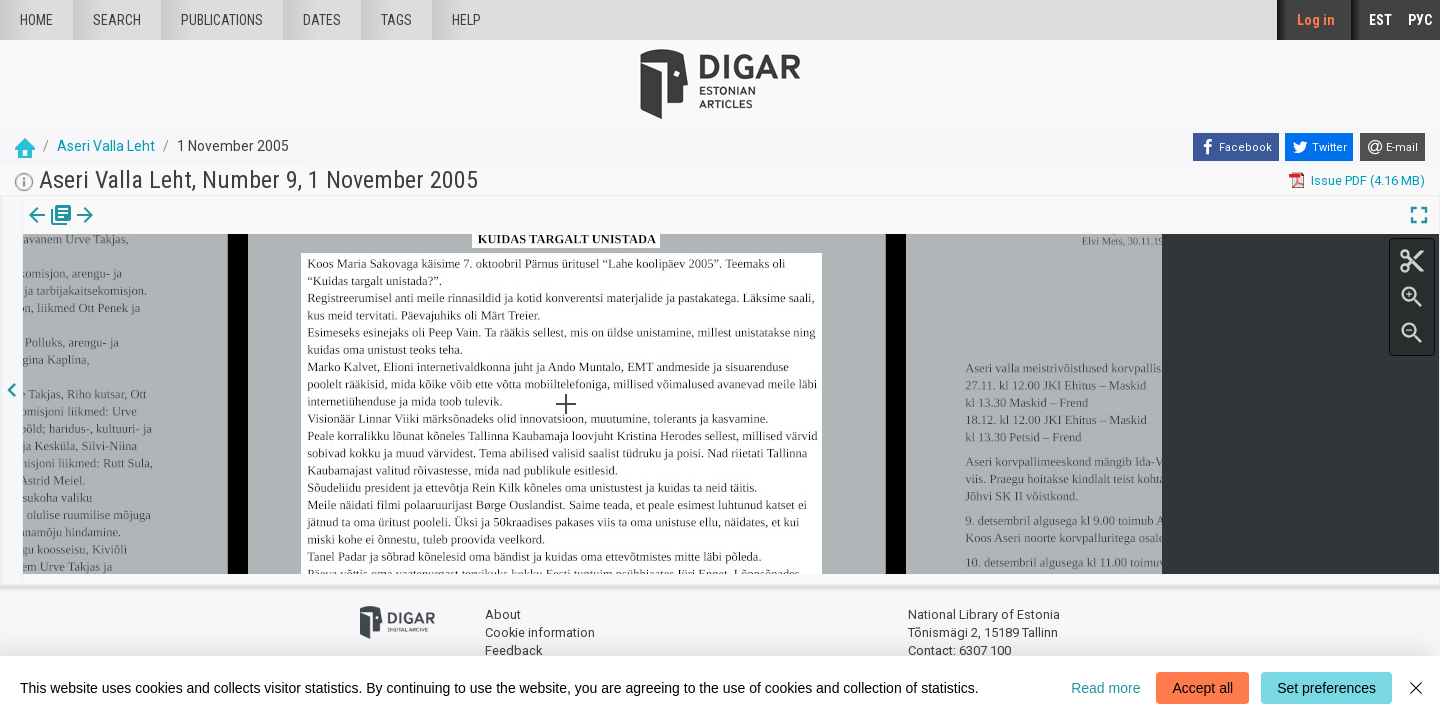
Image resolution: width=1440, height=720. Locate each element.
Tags (396, 20)
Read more (1105, 688)
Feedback (513, 640)
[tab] (35, 229)
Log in (1316, 20)
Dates (322, 20)
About (503, 605)
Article (106, 229)
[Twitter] (1319, 147)
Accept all (1202, 688)
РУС (1420, 20)
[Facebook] (1236, 147)
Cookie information (540, 622)
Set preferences (1326, 688)
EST (1380, 20)
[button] (134, 229)
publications (222, 20)
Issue (35, 229)
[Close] (1416, 688)
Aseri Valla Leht (106, 146)
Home (36, 20)
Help (466, 20)
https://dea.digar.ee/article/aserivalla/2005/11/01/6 (171, 284)
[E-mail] (1392, 147)
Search (117, 20)
